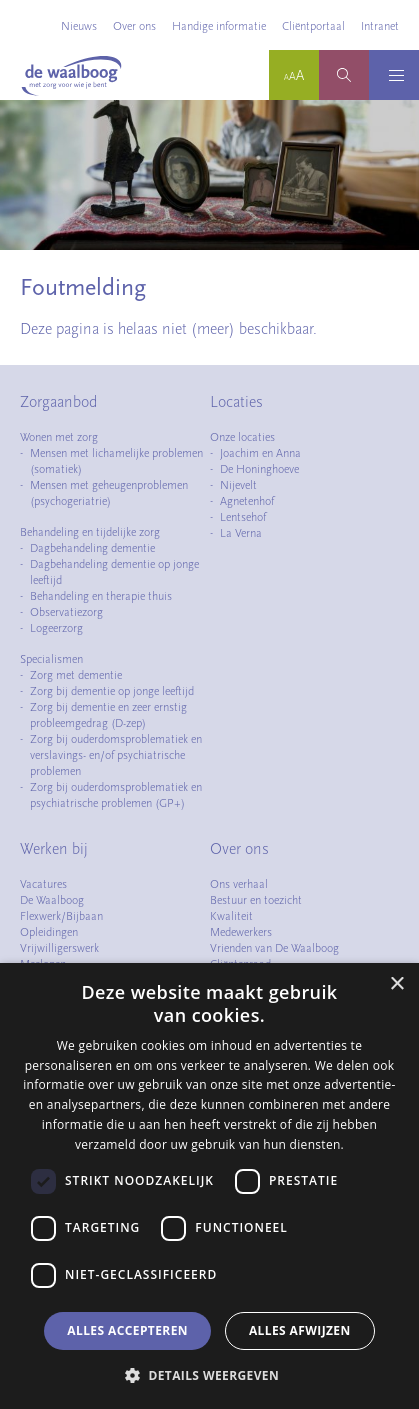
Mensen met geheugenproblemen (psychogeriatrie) (109, 493)
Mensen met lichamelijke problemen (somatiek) (116, 461)
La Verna (241, 533)
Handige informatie (219, 26)
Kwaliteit (231, 916)
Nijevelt (238, 485)
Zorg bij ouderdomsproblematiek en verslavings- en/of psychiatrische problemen (116, 755)
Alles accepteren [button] (127, 1330)
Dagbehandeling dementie (92, 548)
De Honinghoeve (259, 469)
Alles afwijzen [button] (300, 1330)
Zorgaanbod (58, 402)
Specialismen (51, 659)
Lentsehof (243, 517)
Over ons (134, 26)
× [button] (396, 984)
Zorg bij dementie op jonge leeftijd (112, 691)
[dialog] (209, 1186)
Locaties (236, 402)
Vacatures (43, 884)
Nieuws (79, 26)
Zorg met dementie (76, 675)
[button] (209, 1375)
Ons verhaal (239, 884)
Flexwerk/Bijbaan (61, 916)
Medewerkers (241, 932)
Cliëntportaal (313, 26)
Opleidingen (49, 932)
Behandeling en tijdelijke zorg (90, 532)
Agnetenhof (247, 501)
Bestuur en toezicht (256, 900)
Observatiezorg (66, 612)
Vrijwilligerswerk (59, 948)
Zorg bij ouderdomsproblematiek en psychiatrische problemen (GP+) (116, 795)
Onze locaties (242, 437)
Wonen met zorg (59, 437)
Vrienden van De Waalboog (274, 948)
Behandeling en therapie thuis (101, 596)
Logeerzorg (56, 628)
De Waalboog (52, 900)
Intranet (380, 26)
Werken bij (54, 849)
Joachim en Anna (260, 453)
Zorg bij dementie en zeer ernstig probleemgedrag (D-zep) (108, 715)
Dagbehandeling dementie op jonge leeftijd (114, 572)
